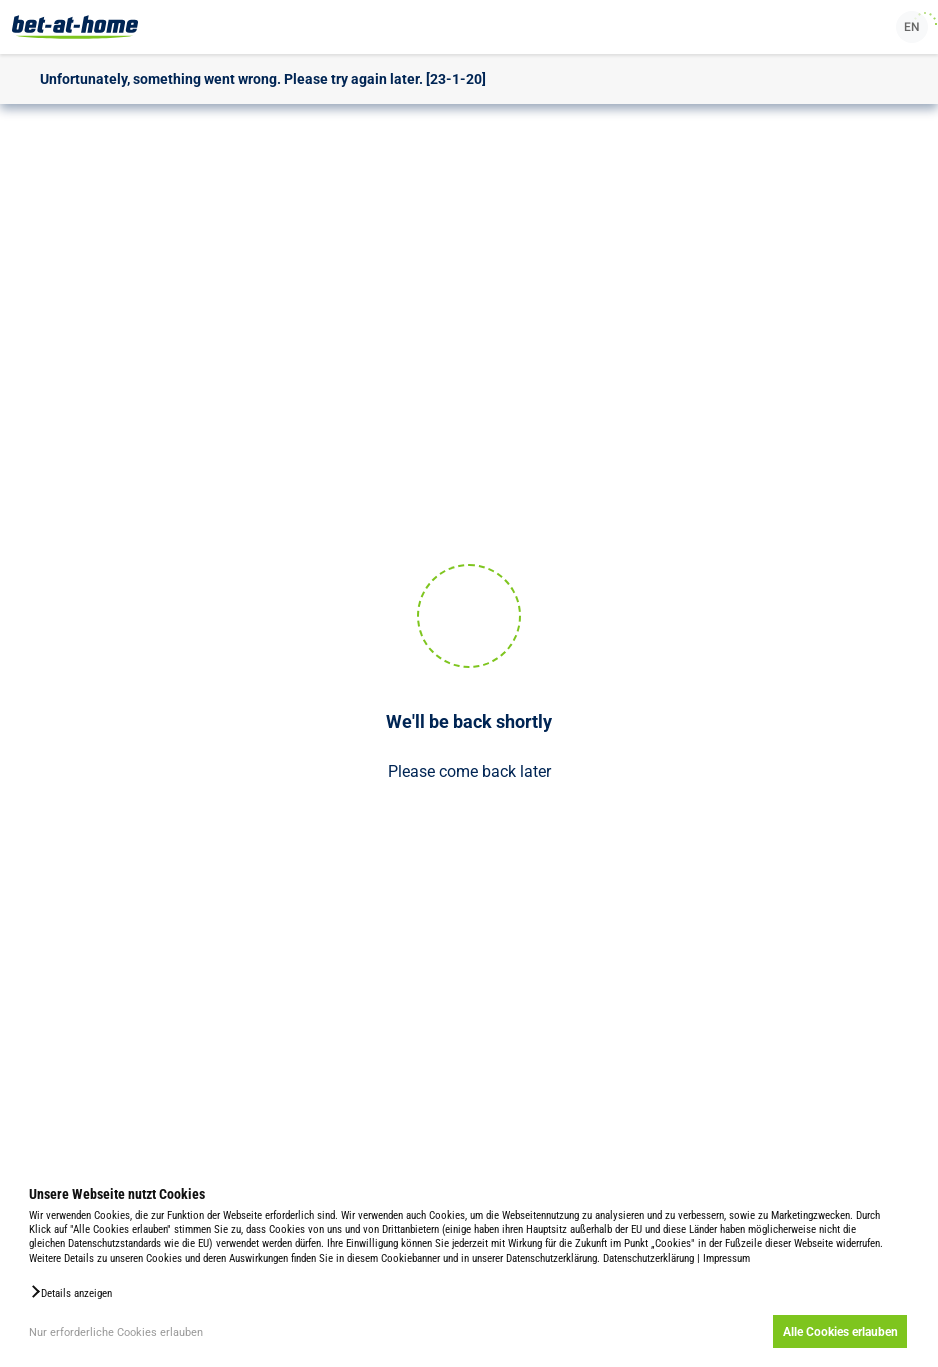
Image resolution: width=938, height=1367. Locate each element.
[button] (70, 1292)
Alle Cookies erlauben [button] (840, 1332)
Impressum (726, 1258)
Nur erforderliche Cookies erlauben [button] (116, 1332)
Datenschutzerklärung (648, 1258)
